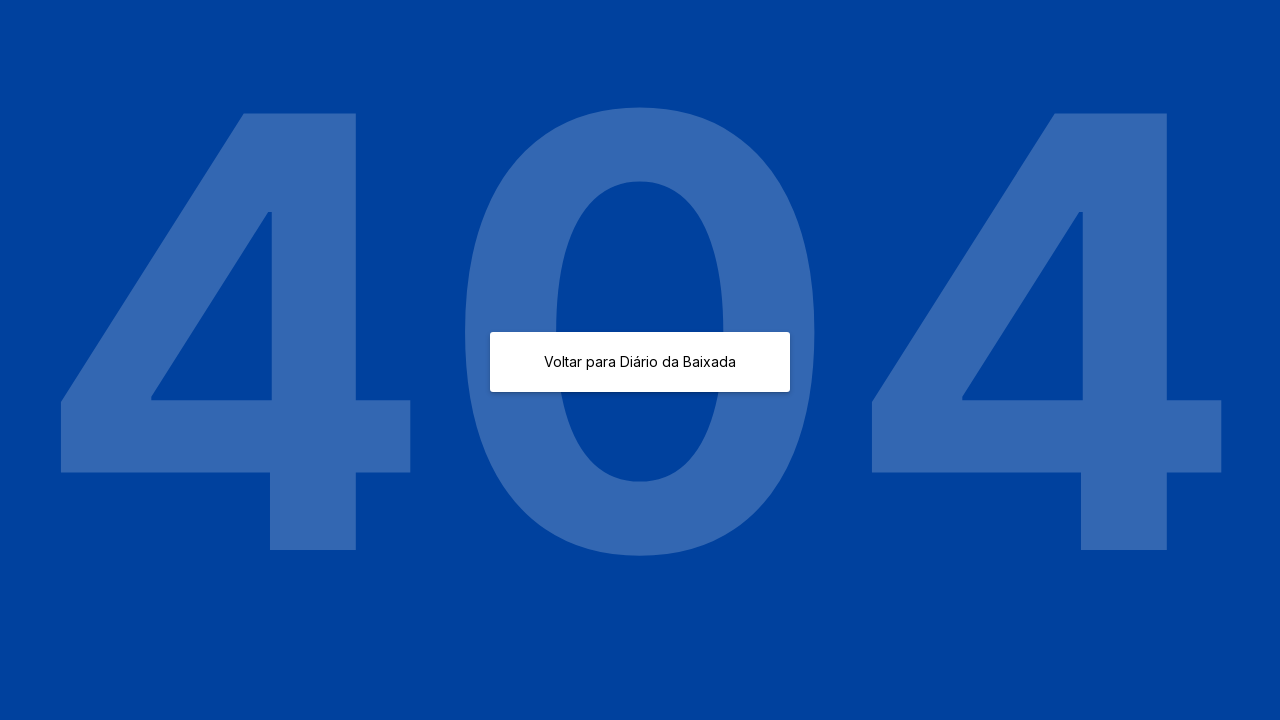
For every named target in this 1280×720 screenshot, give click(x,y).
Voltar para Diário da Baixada (640, 361)
